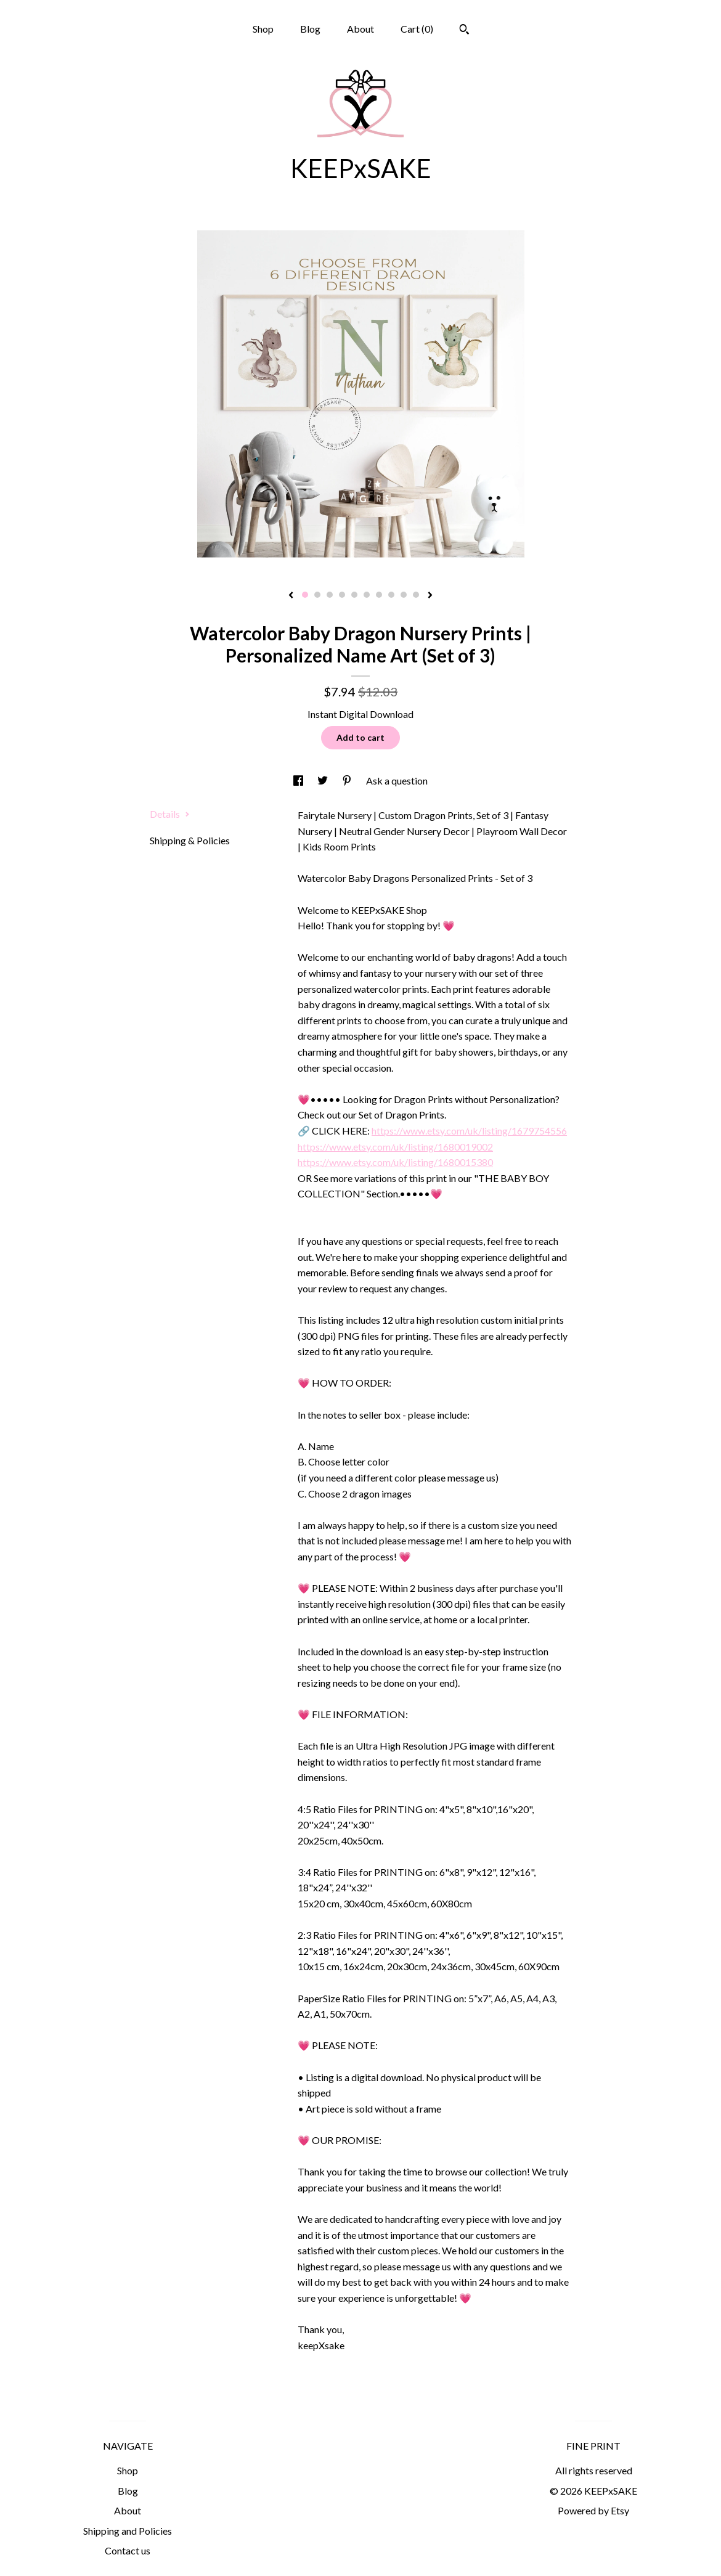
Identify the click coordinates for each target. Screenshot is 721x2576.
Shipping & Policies (190, 840)
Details (170, 814)
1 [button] (305, 595)
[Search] (464, 31)
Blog (310, 29)
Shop (263, 29)
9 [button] (404, 595)
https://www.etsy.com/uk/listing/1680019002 (395, 1146)
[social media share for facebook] (299, 780)
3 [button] (330, 595)
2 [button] (317, 595)
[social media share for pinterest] (348, 780)
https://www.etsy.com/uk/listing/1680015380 (395, 1162)
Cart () (417, 29)
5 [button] (354, 595)
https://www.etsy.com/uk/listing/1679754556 (469, 1130)
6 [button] (367, 595)
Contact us (127, 2550)
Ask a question (397, 780)
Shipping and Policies (127, 2531)
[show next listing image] (430, 596)
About (360, 29)
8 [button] (391, 595)
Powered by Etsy (593, 2510)
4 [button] (342, 595)
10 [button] (416, 595)
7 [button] (379, 595)
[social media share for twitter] (323, 780)
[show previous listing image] (291, 596)
